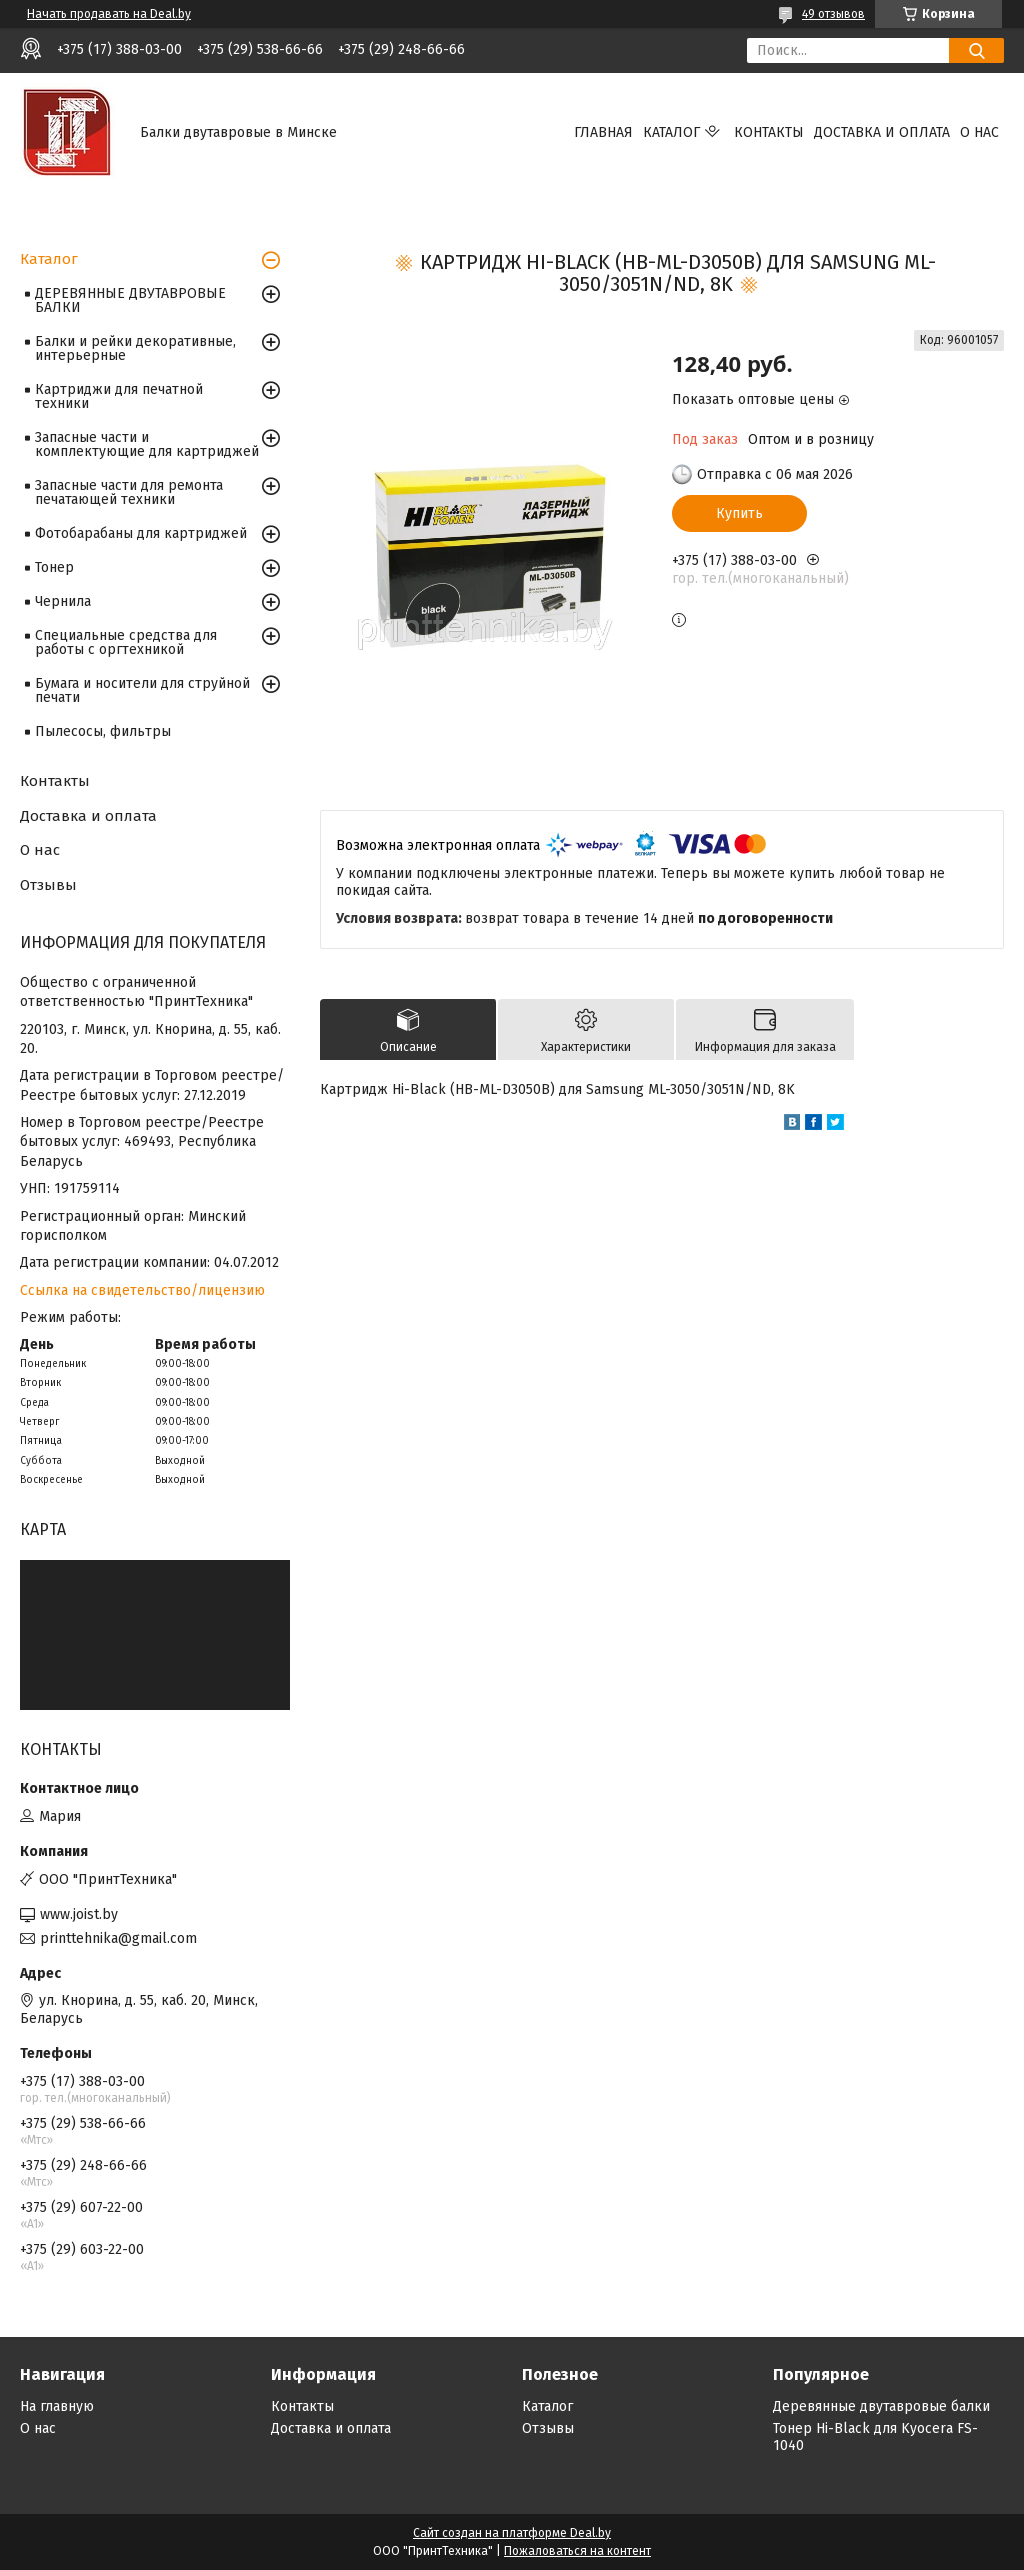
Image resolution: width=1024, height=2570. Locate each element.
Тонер (54, 567)
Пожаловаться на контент (577, 2551)
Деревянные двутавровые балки (881, 2406)
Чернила (63, 601)
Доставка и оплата (882, 132)
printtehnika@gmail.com (118, 1938)
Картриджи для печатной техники (119, 396)
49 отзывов (833, 14)
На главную (57, 2406)
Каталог (671, 132)
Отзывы (48, 885)
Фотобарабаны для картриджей (141, 533)
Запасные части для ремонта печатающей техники (129, 492)
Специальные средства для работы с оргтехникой (126, 642)
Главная (603, 132)
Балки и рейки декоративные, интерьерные (135, 348)
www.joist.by (79, 1914)
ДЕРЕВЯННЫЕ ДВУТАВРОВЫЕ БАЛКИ (130, 300)
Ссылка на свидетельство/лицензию (142, 1290)
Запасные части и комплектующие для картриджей (147, 444)
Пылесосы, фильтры (103, 731)
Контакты (769, 132)
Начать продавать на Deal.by (109, 14)
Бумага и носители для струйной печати (142, 690)
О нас (979, 132)
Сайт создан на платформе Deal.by (512, 2533)
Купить (739, 513)
